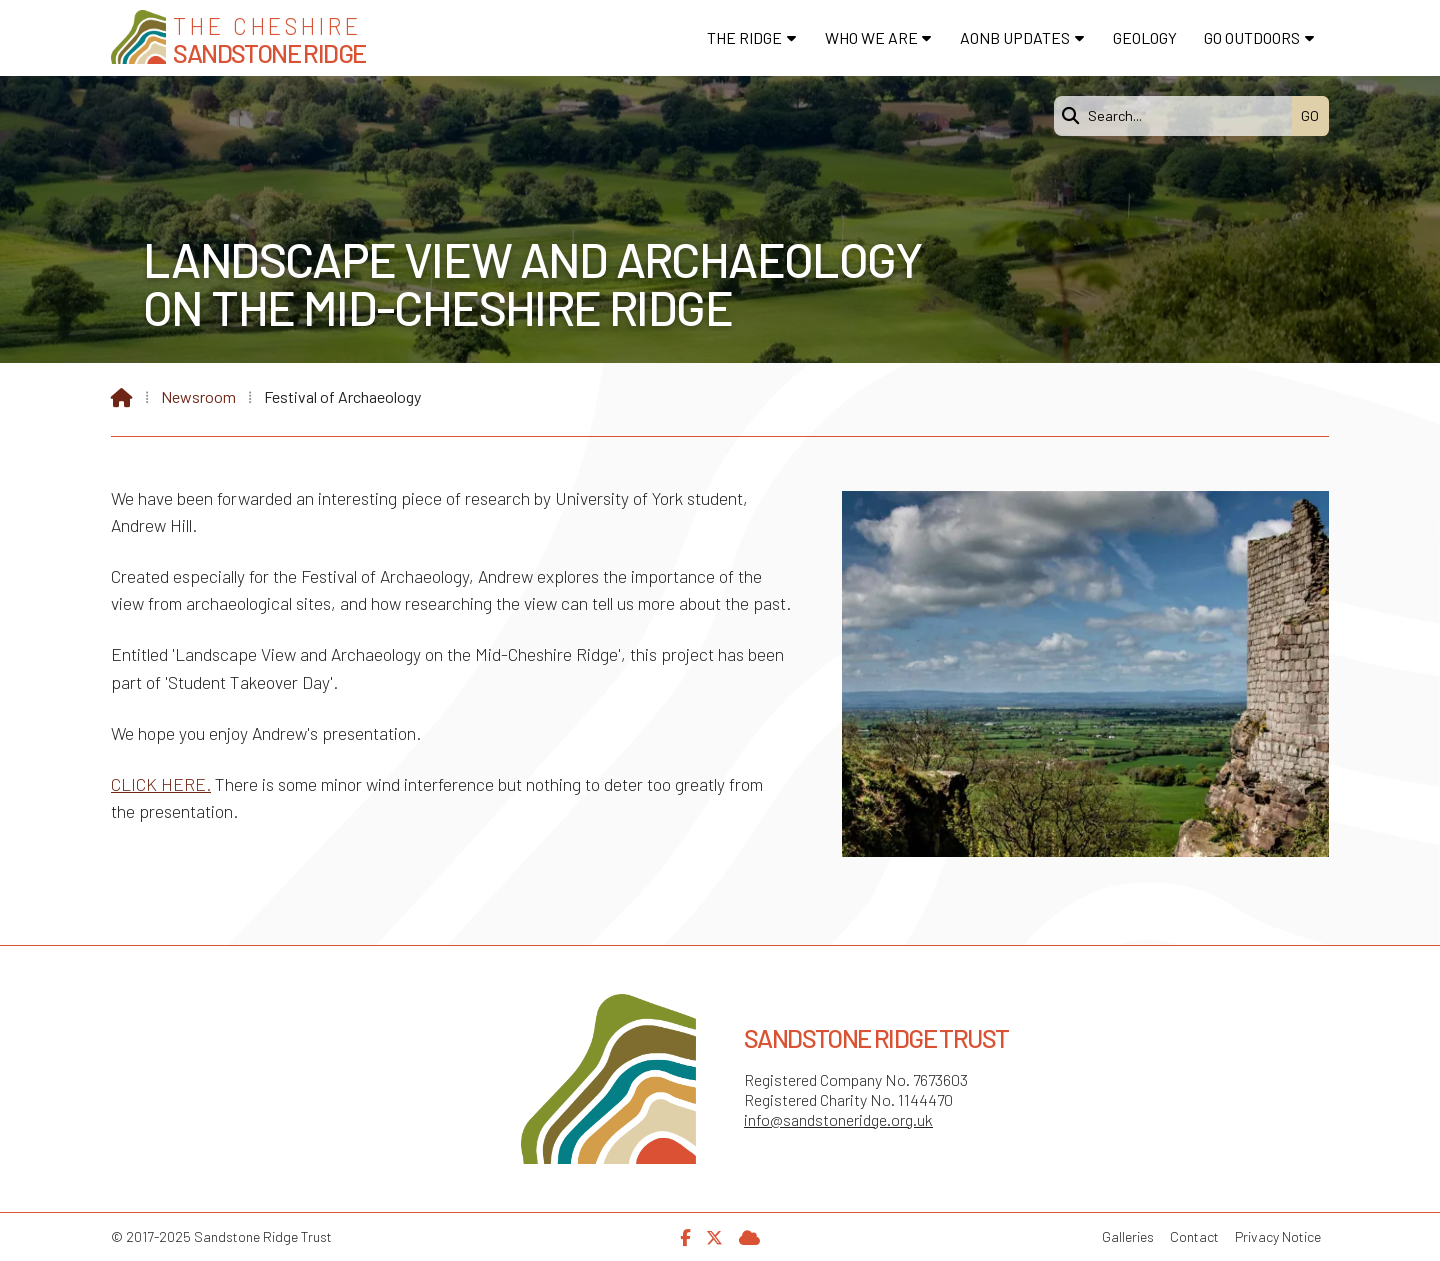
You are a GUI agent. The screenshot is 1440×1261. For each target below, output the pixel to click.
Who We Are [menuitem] (871, 37)
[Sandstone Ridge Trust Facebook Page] (685, 1235)
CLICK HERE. (161, 784)
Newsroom (198, 396)
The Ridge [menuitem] (744, 37)
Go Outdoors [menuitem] (1252, 37)
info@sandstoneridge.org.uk (838, 1119)
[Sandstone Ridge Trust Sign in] (749, 1235)
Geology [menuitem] (1145, 37)
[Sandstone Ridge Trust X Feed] (714, 1235)
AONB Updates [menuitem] (1015, 37)
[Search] (1178, 116)
